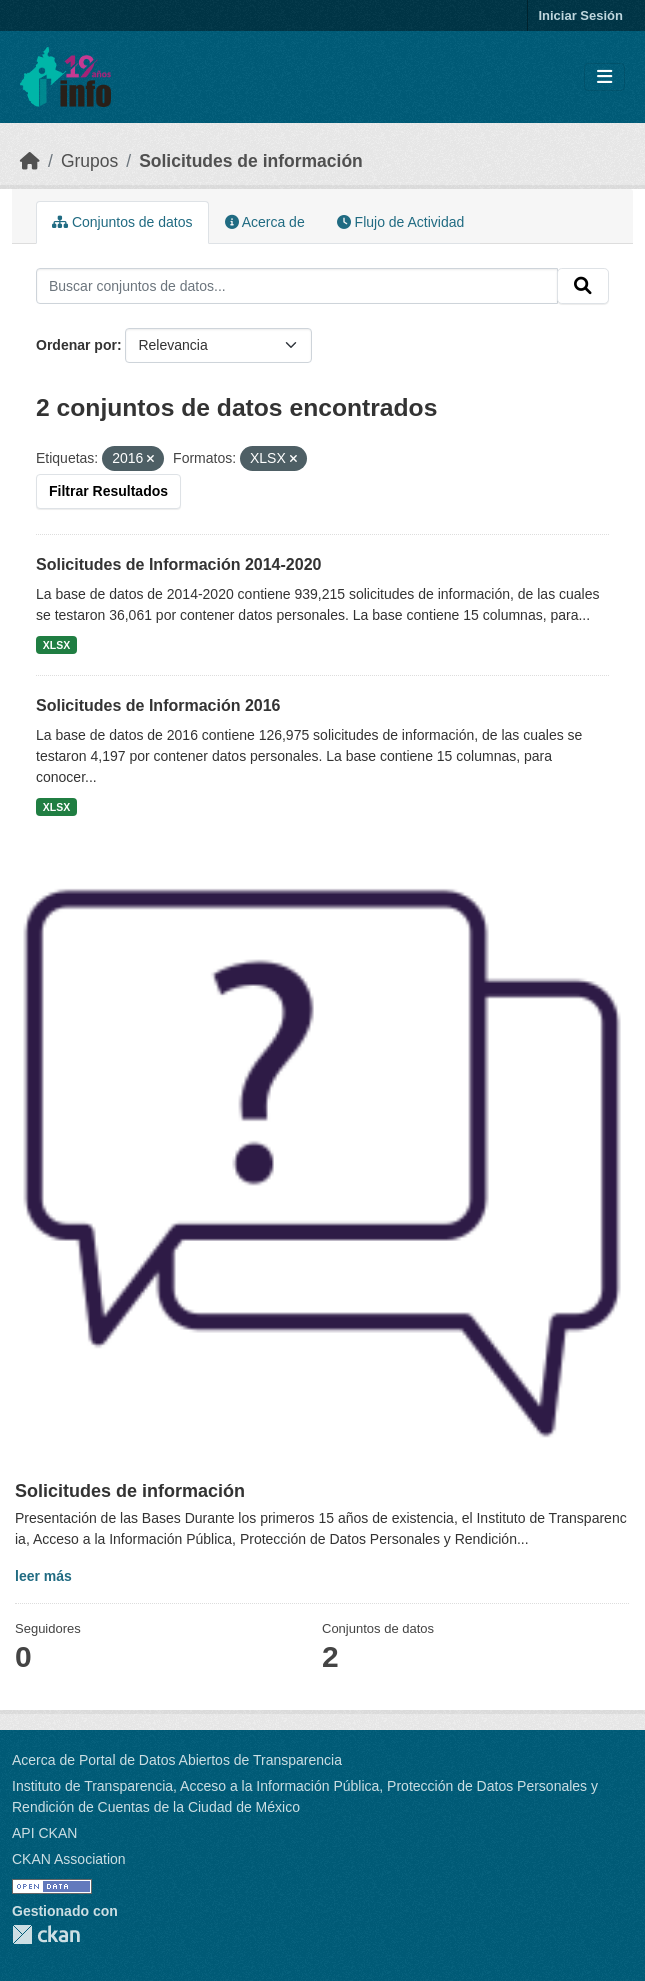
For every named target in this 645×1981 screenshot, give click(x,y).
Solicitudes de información (251, 161)
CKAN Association (69, 1859)
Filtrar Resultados (108, 491)
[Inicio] (30, 161)
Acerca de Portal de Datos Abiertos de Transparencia (177, 1760)
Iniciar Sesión (580, 15)
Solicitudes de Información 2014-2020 (178, 564)
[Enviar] (583, 286)
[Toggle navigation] (604, 77)
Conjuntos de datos (122, 222)
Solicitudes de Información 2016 (158, 705)
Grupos (89, 161)
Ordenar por (76, 345)
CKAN (46, 1934)
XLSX (56, 645)
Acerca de (265, 222)
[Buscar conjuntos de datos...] (297, 286)
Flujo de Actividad (401, 222)
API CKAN (44, 1833)
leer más (43, 1576)
